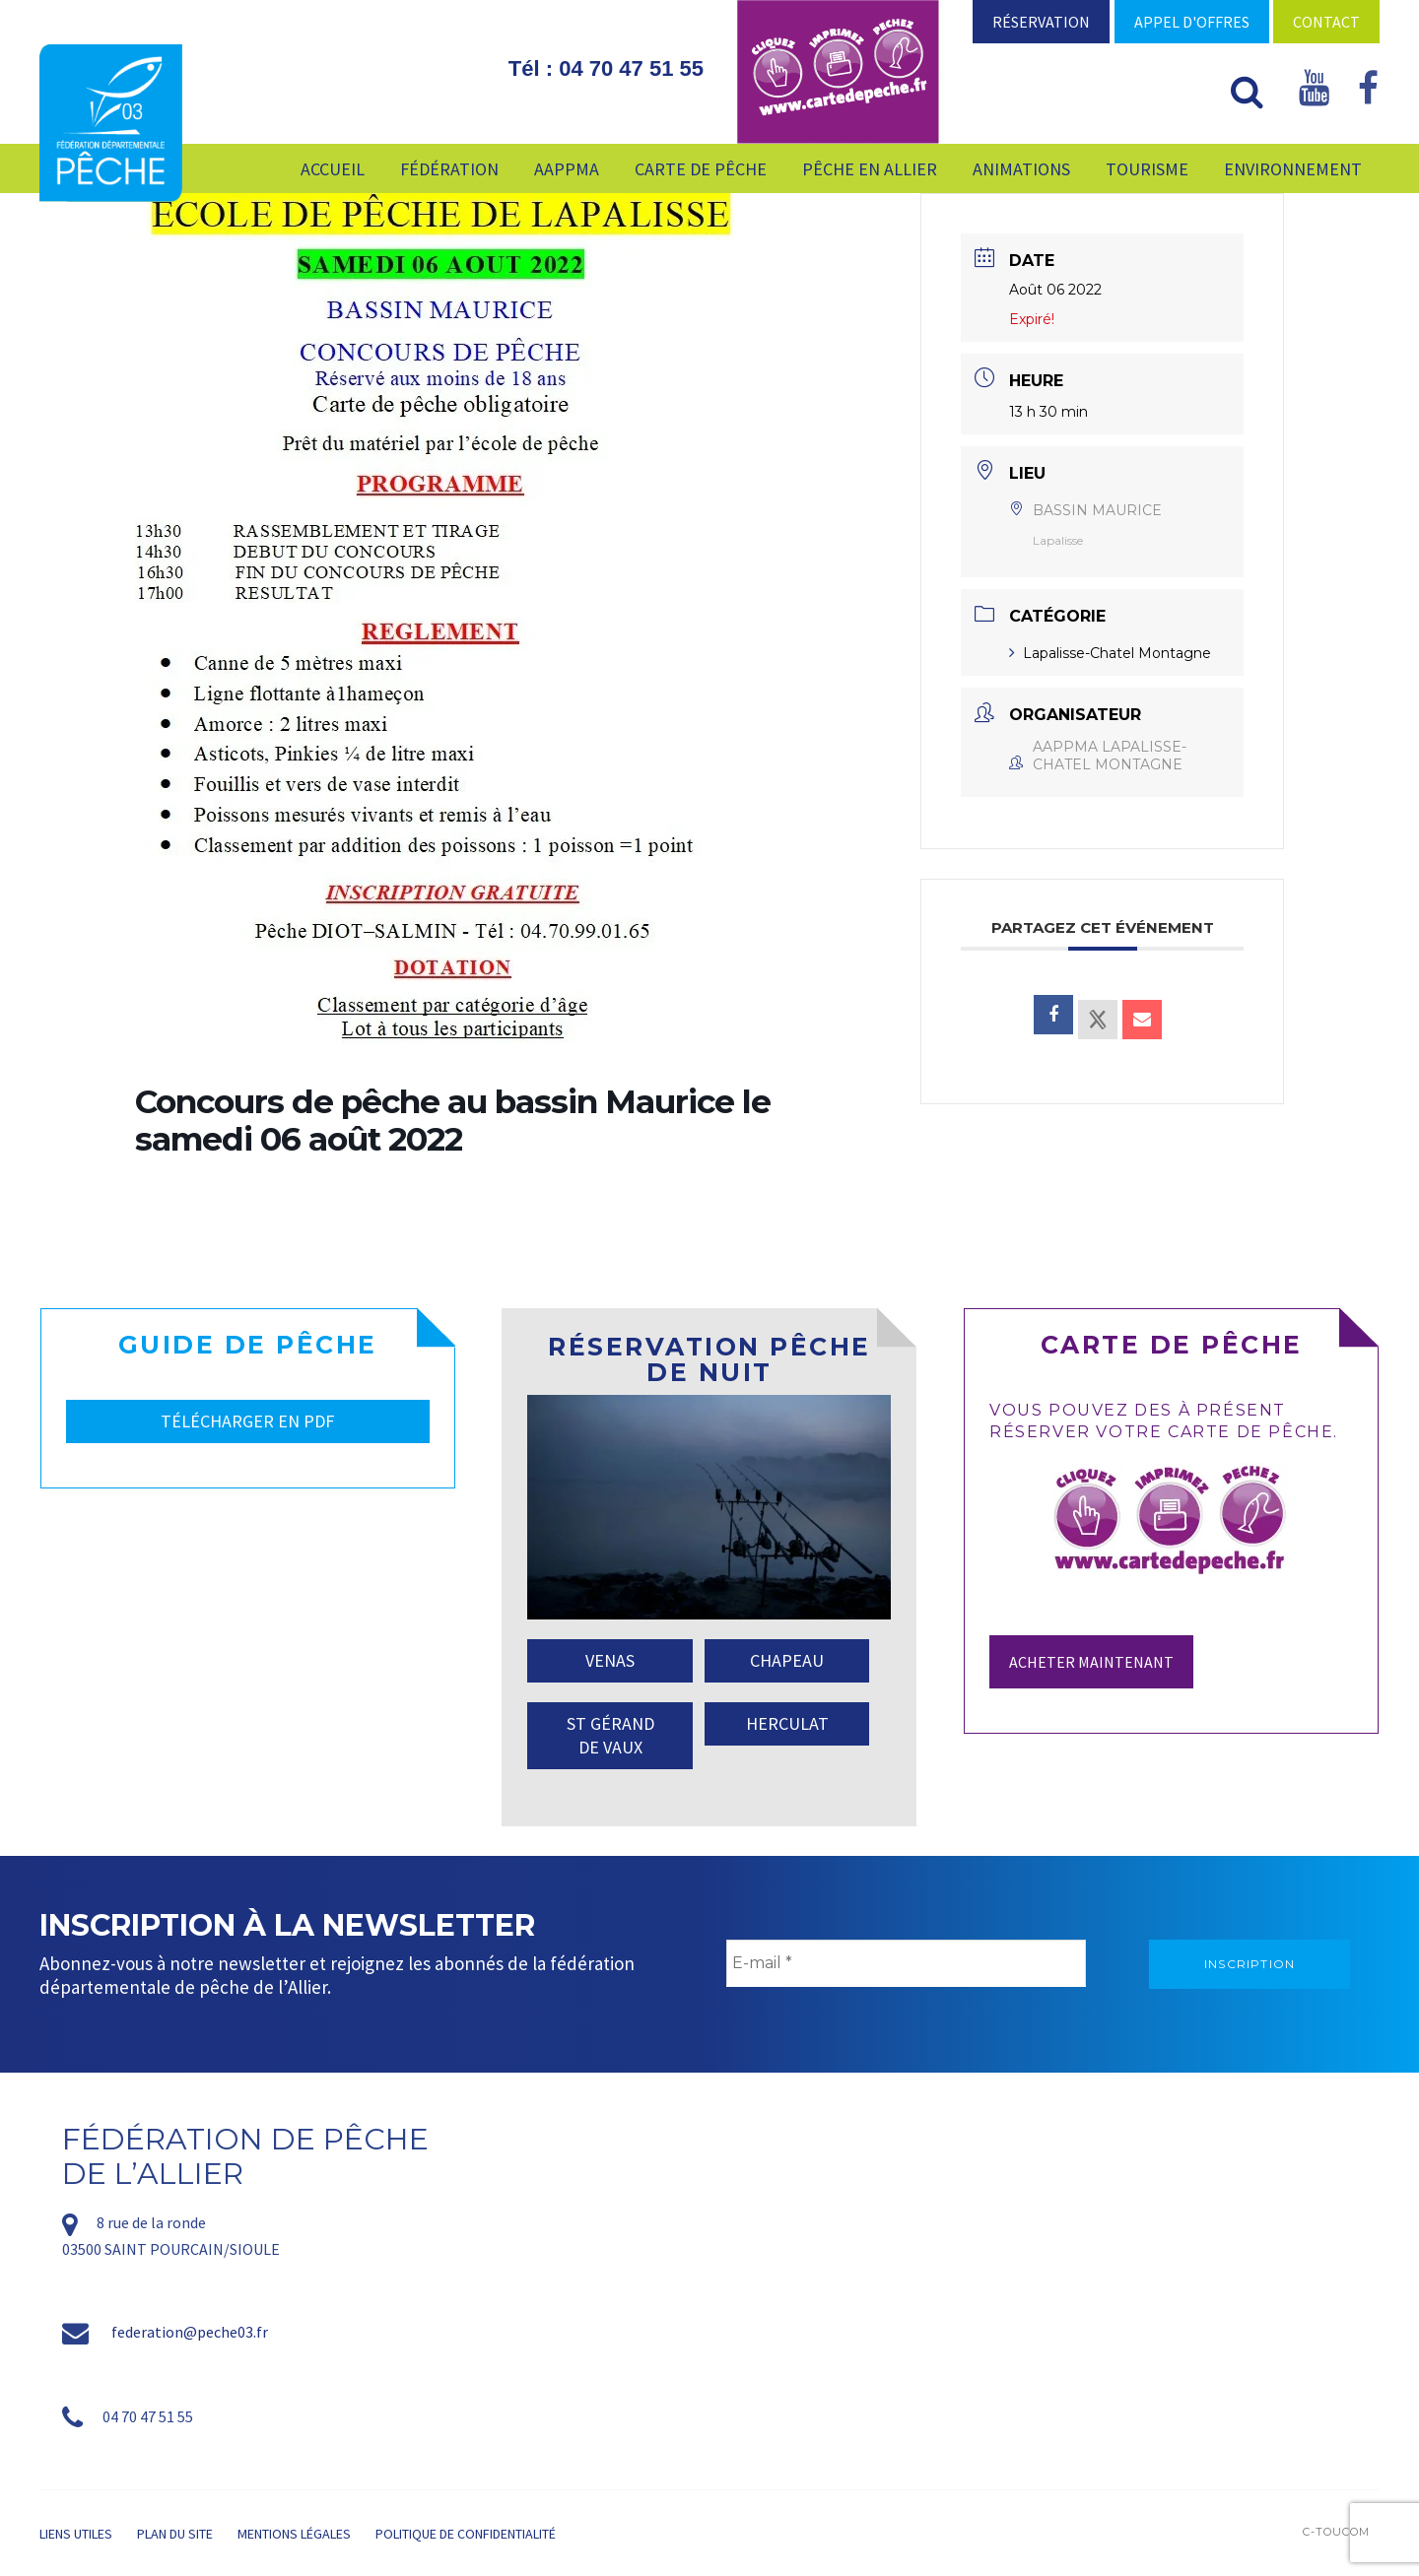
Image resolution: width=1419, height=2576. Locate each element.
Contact (1326, 22)
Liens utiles (75, 2534)
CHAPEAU (787, 1660)
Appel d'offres (1192, 22)
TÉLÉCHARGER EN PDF (247, 1421)
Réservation (1041, 22)
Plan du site (175, 2534)
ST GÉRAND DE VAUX (610, 1735)
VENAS (610, 1660)
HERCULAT (787, 1723)
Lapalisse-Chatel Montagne (1110, 653)
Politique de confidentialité (465, 2534)
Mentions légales (294, 2534)
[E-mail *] (906, 1963)
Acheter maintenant (1091, 1662)
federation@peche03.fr (189, 2332)
